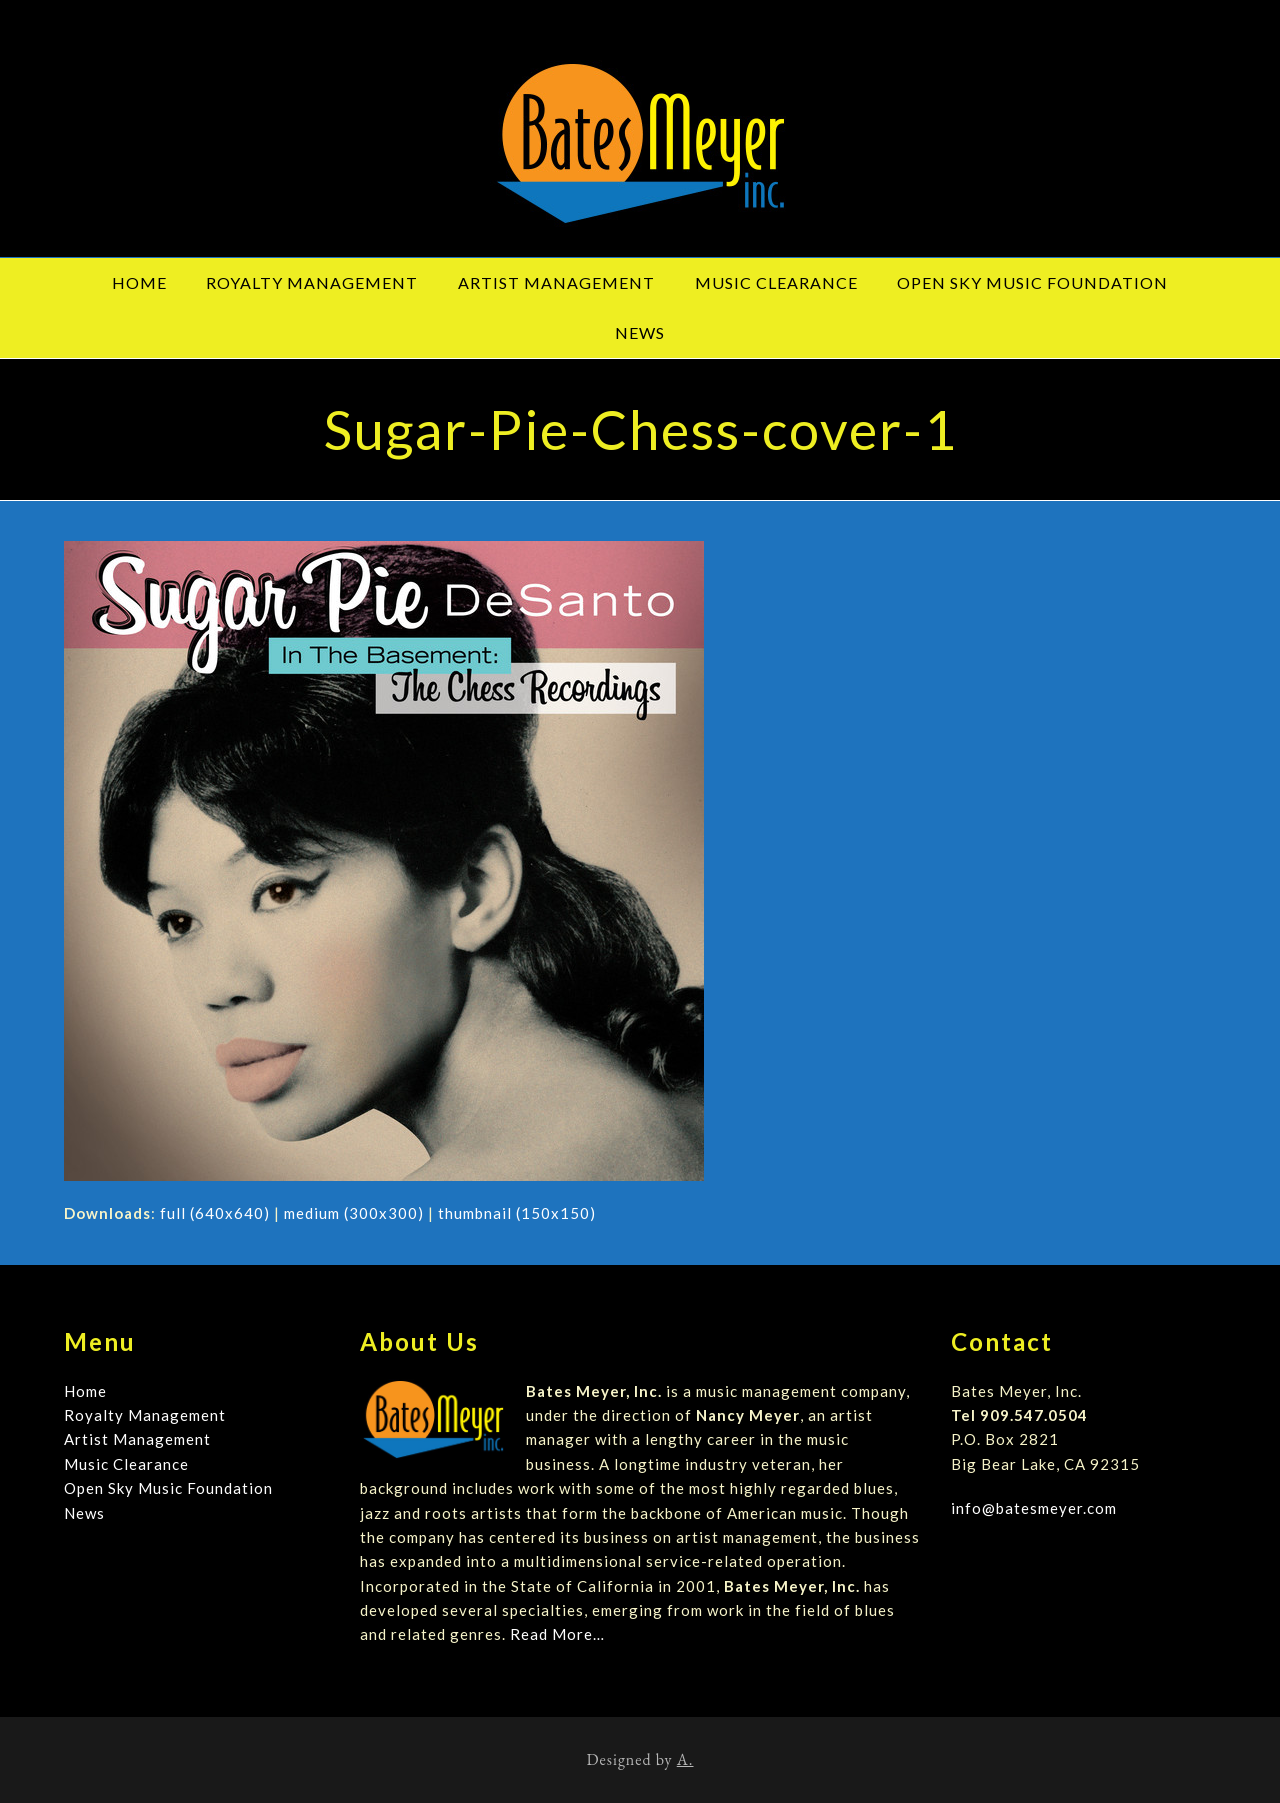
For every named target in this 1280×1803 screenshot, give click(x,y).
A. (685, 1759)
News (84, 1513)
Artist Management (137, 1439)
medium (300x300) (354, 1213)
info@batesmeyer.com (1034, 1508)
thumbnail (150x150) (517, 1213)
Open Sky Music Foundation (168, 1488)
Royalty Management (145, 1415)
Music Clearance (126, 1464)
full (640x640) (215, 1213)
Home (85, 1391)
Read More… (557, 1634)
